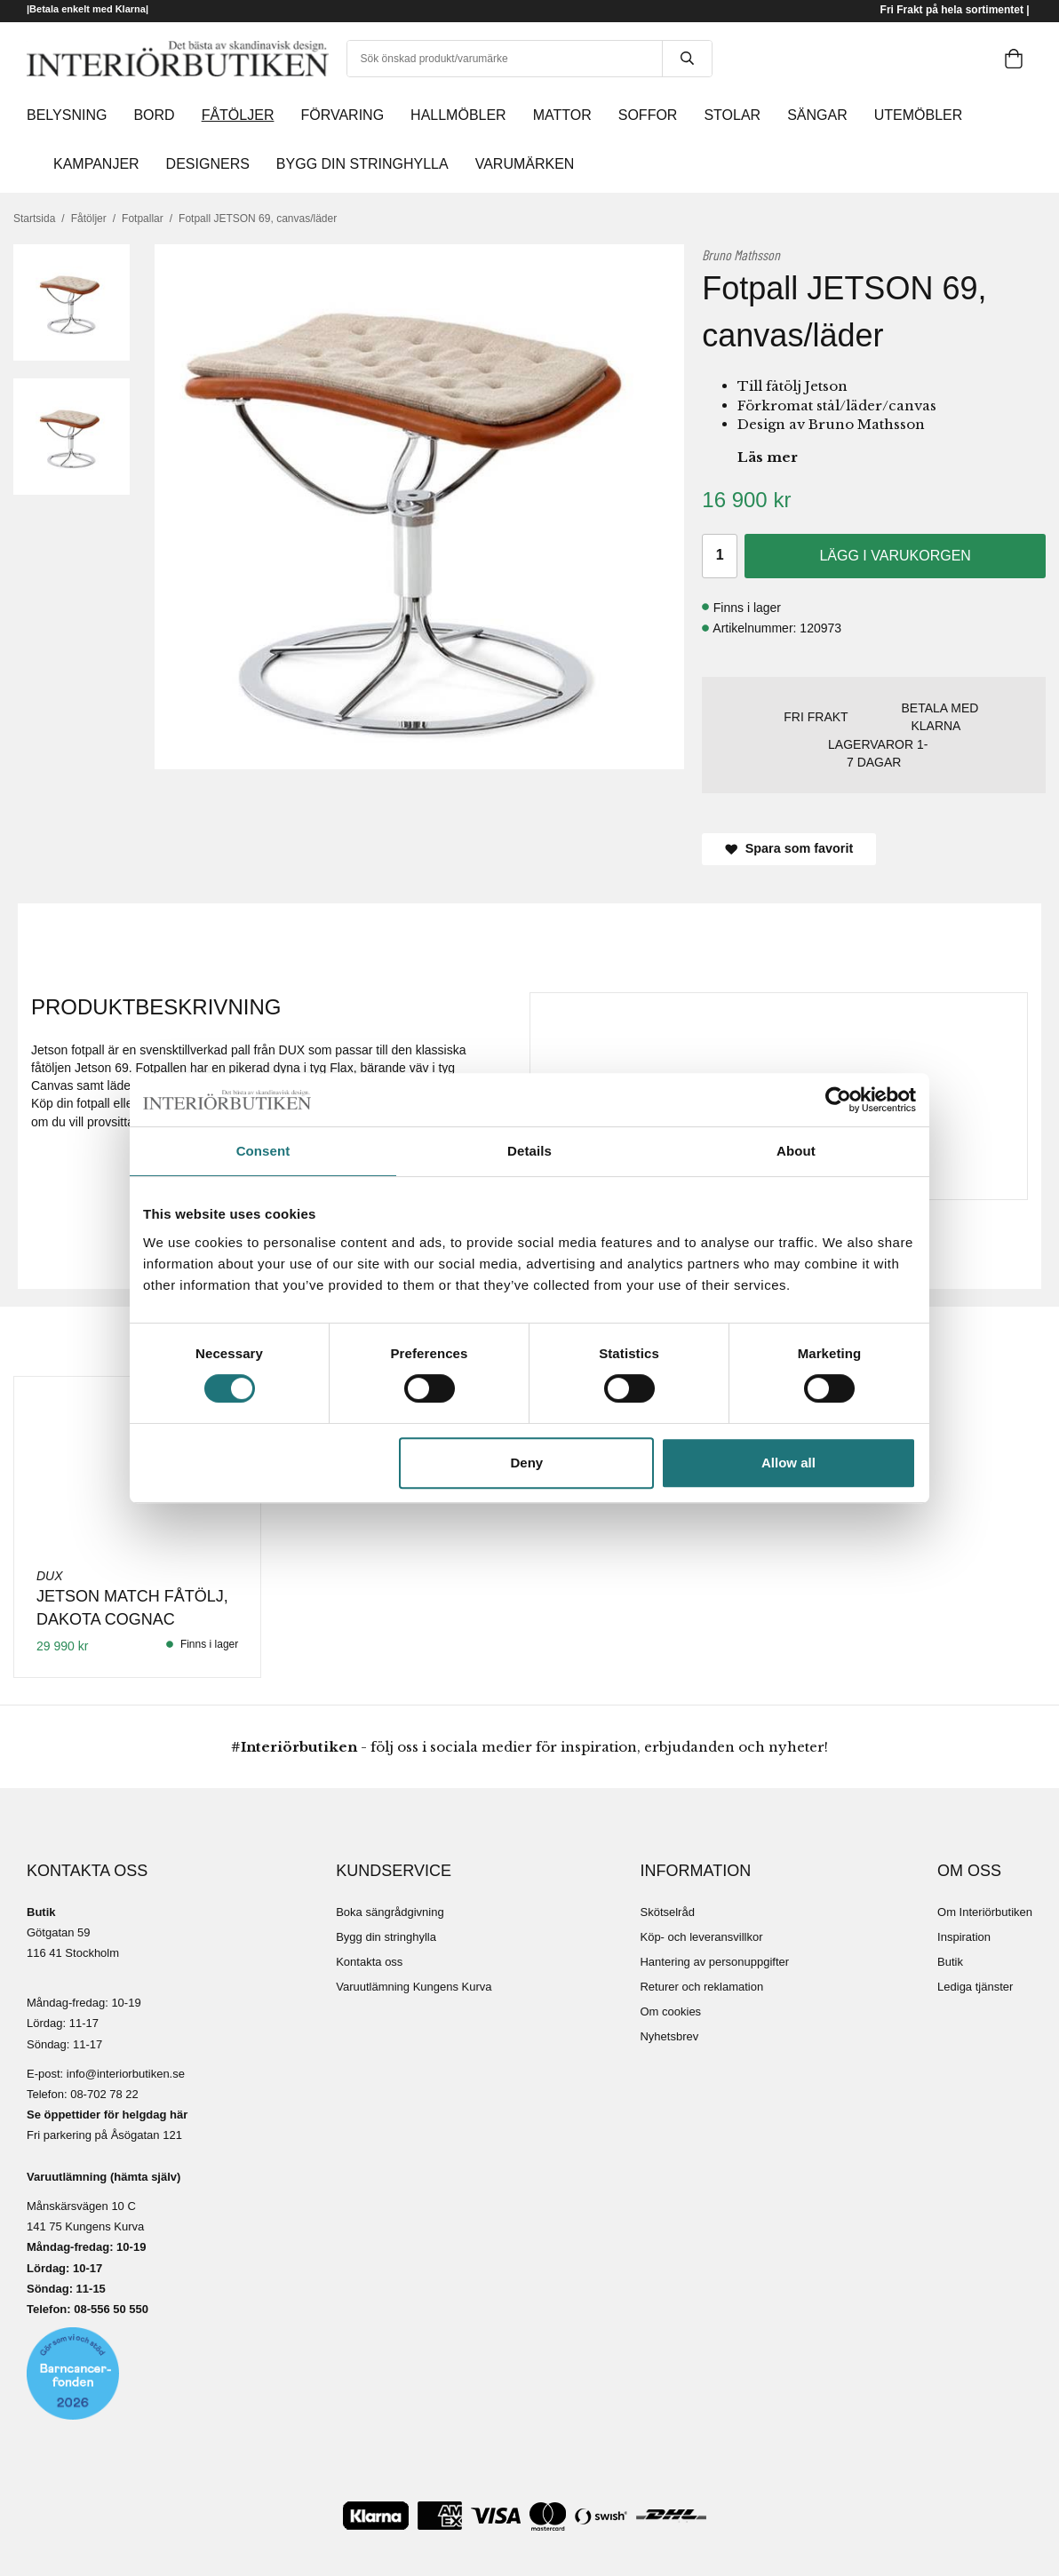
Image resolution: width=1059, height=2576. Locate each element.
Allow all (788, 1462)
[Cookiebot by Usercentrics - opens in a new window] (838, 1099)
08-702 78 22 (104, 2094)
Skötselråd (667, 1912)
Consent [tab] (263, 1150)
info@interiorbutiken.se (126, 2073)
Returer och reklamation (701, 1986)
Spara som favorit (789, 848)
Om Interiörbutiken (984, 1912)
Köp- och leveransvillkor (701, 1937)
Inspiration (964, 1937)
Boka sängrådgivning (389, 1912)
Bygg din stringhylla (386, 1937)
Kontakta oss (369, 1961)
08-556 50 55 (108, 2309)
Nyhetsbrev (669, 2036)
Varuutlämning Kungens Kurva (413, 1986)
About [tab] (796, 1150)
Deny (527, 1462)
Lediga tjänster (975, 1986)
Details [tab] (529, 1150)
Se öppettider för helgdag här (107, 2114)
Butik (950, 1961)
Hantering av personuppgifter (714, 1961)
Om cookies (670, 2011)
